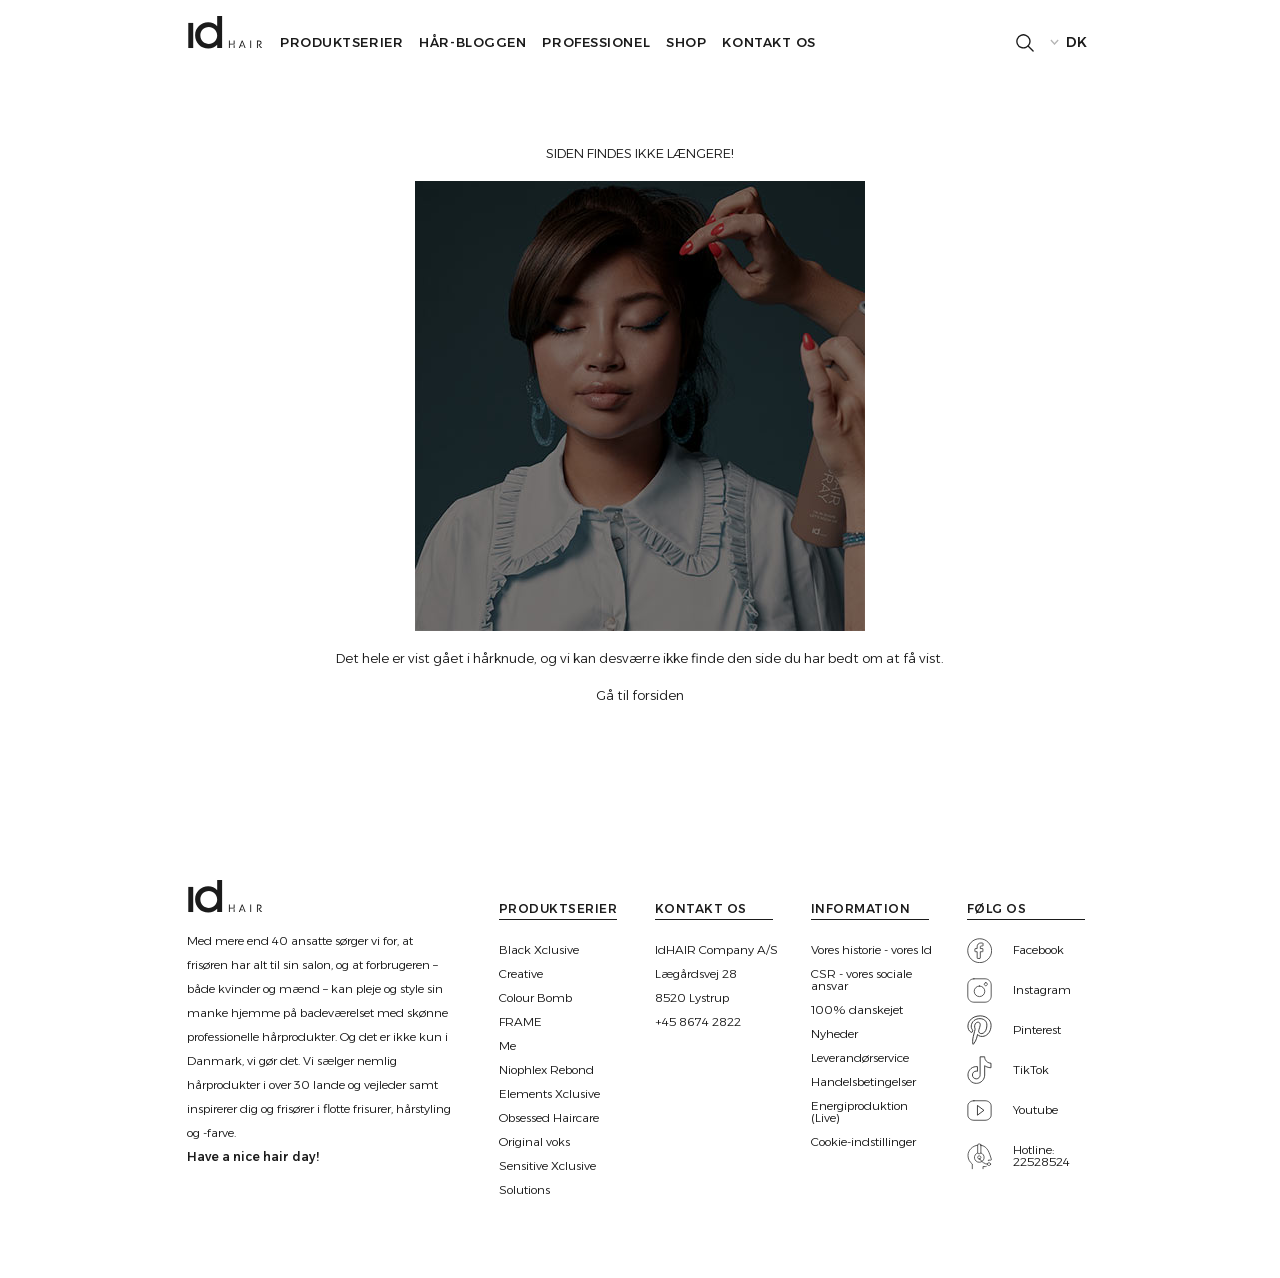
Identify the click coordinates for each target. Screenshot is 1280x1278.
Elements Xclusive (549, 1094)
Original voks (534, 1142)
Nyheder (834, 1034)
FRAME (520, 1022)
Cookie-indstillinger (863, 1142)
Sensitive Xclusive (547, 1166)
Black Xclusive (539, 950)
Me (507, 1046)
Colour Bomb (535, 998)
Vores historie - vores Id (871, 950)
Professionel (596, 42)
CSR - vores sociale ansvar (861, 980)
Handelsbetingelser (863, 1082)
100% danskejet (857, 1010)
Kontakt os (769, 42)
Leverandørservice (860, 1058)
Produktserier (341, 42)
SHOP (686, 42)
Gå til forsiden (640, 695)
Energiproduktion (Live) (859, 1112)
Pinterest (1037, 1030)
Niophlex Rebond (546, 1070)
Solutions (524, 1190)
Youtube (1035, 1110)
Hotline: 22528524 (1041, 1156)
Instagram (1042, 990)
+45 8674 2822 (698, 1022)
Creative (521, 974)
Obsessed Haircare (549, 1118)
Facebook (1038, 950)
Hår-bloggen (472, 42)
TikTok (1031, 1070)
